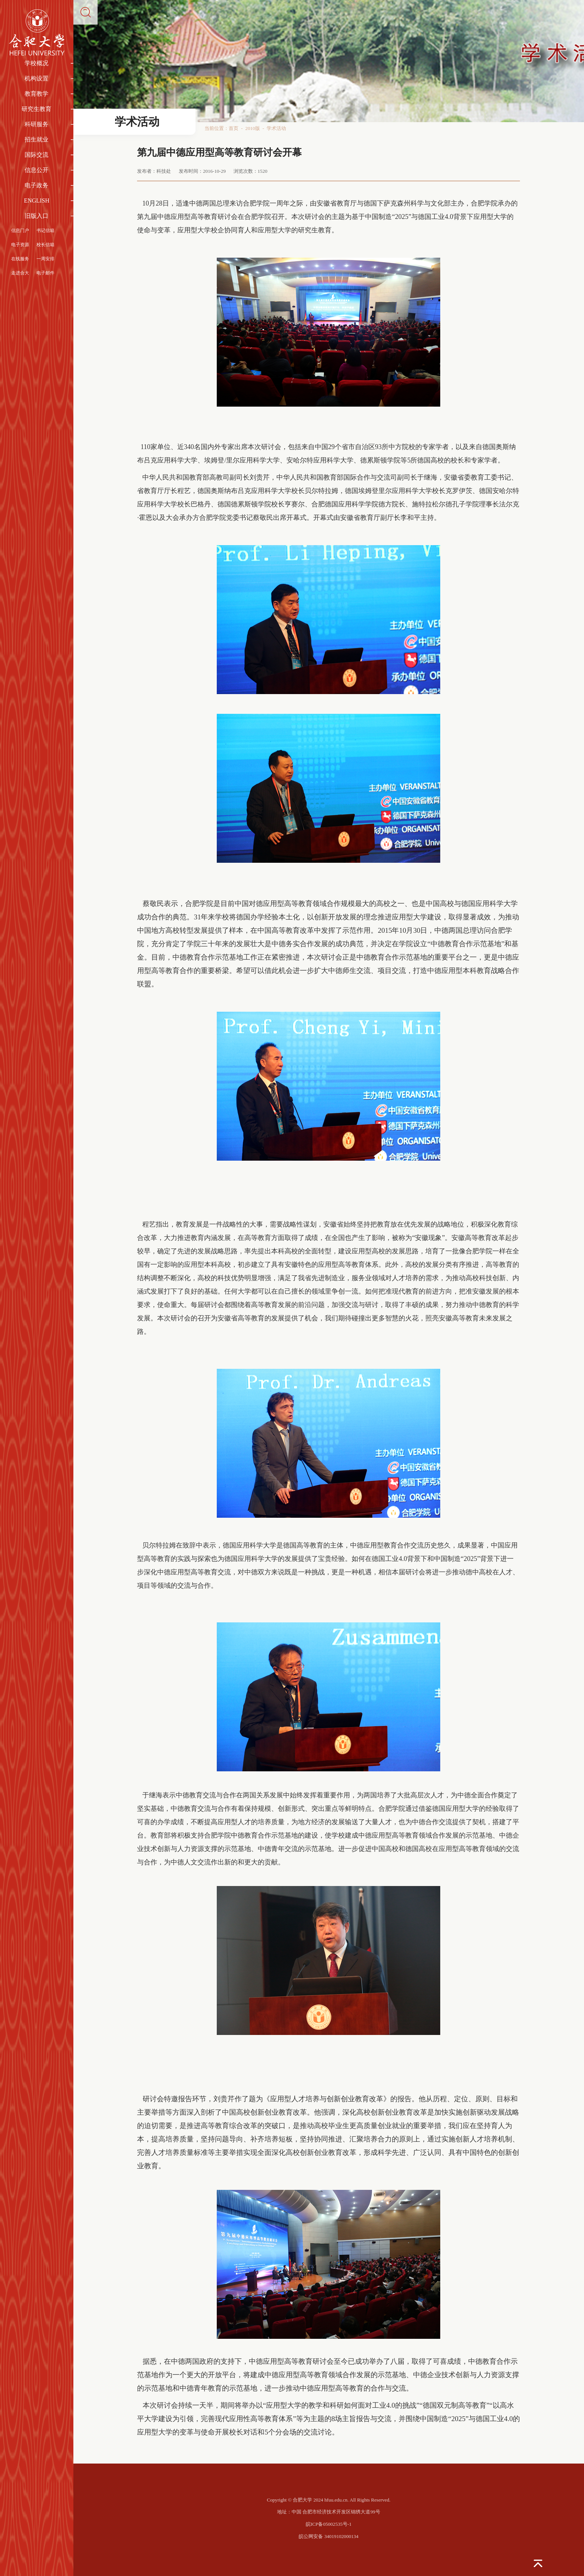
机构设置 (36, 78)
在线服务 (20, 258)
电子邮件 (45, 273)
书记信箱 (45, 230)
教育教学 (36, 93)
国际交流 (36, 155)
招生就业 (36, 139)
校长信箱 (45, 244)
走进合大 (20, 273)
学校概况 (36, 63)
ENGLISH (36, 200)
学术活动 (276, 128)
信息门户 (20, 230)
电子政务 (36, 185)
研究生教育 (36, 109)
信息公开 (36, 170)
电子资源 (20, 244)
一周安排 (45, 258)
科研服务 (36, 124)
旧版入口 (36, 216)
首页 (233, 128)
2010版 (252, 128)
